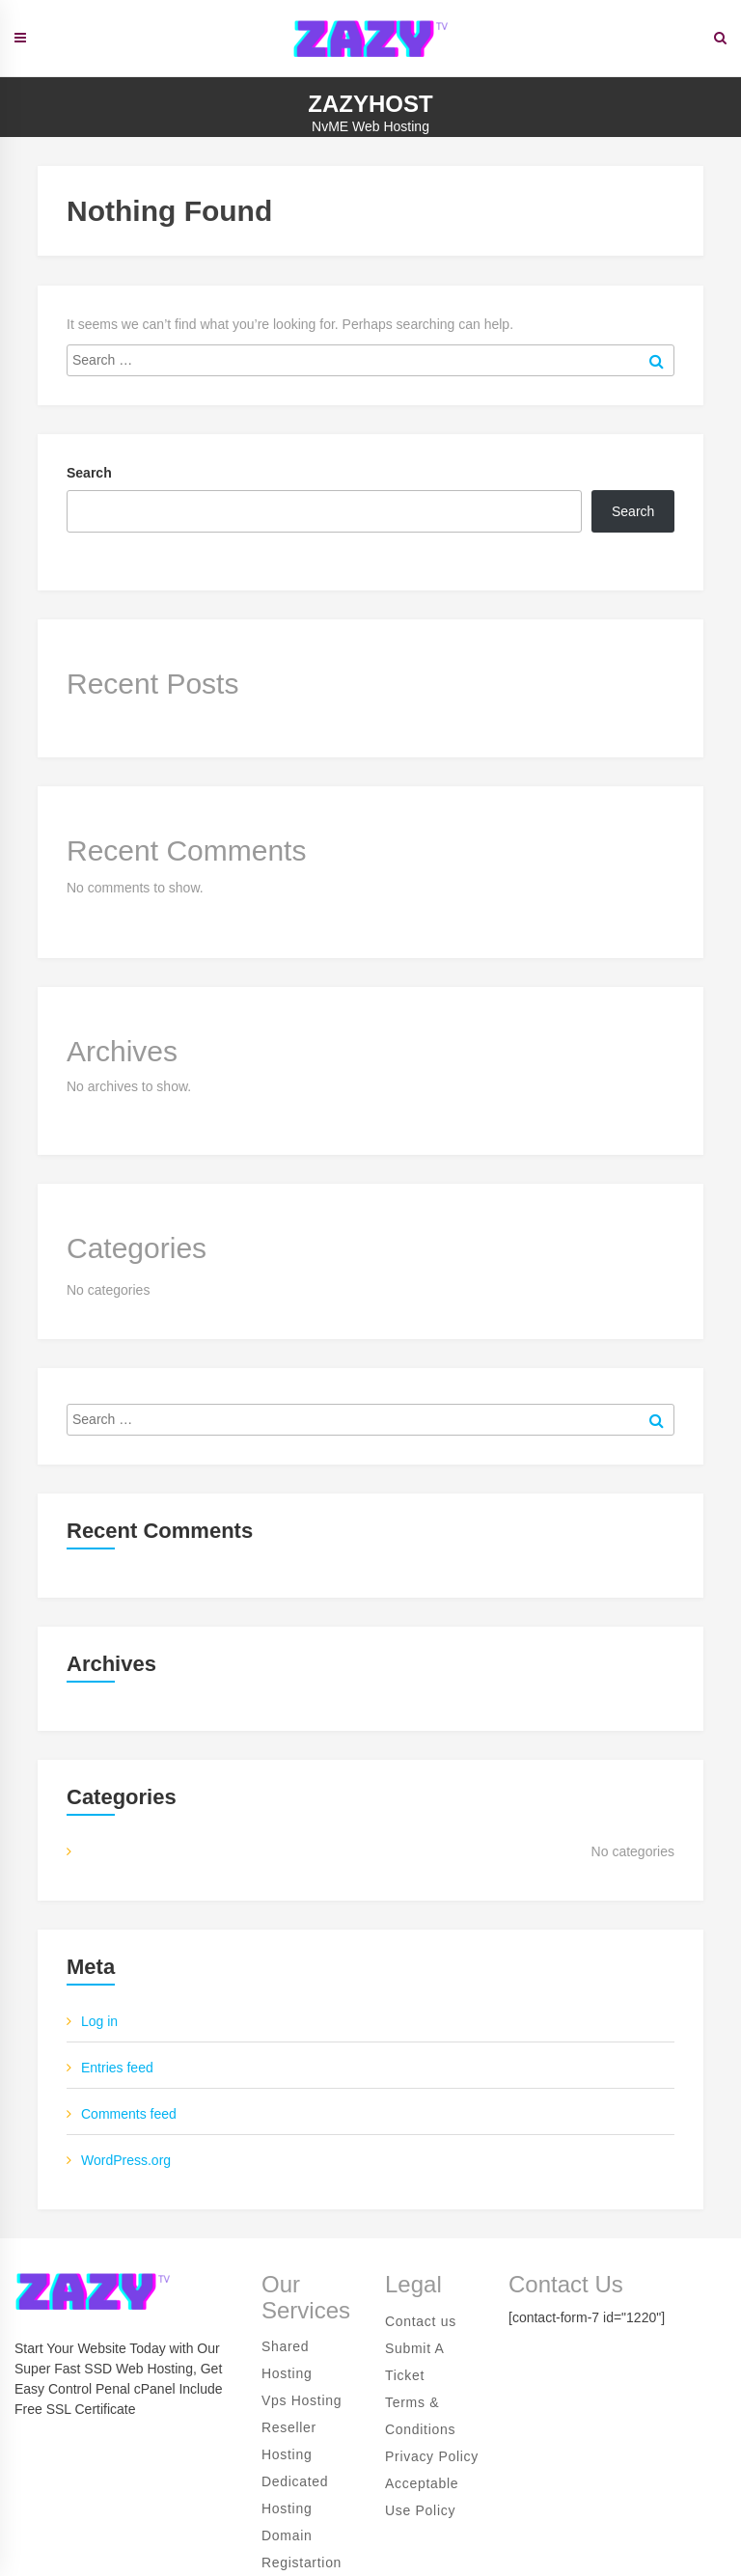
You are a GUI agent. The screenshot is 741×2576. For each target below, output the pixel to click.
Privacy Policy (432, 2456)
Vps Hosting (301, 2400)
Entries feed (117, 2067)
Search (89, 472)
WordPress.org (126, 2160)
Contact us (420, 2321)
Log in (99, 2021)
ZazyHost (370, 104)
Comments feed (129, 2114)
